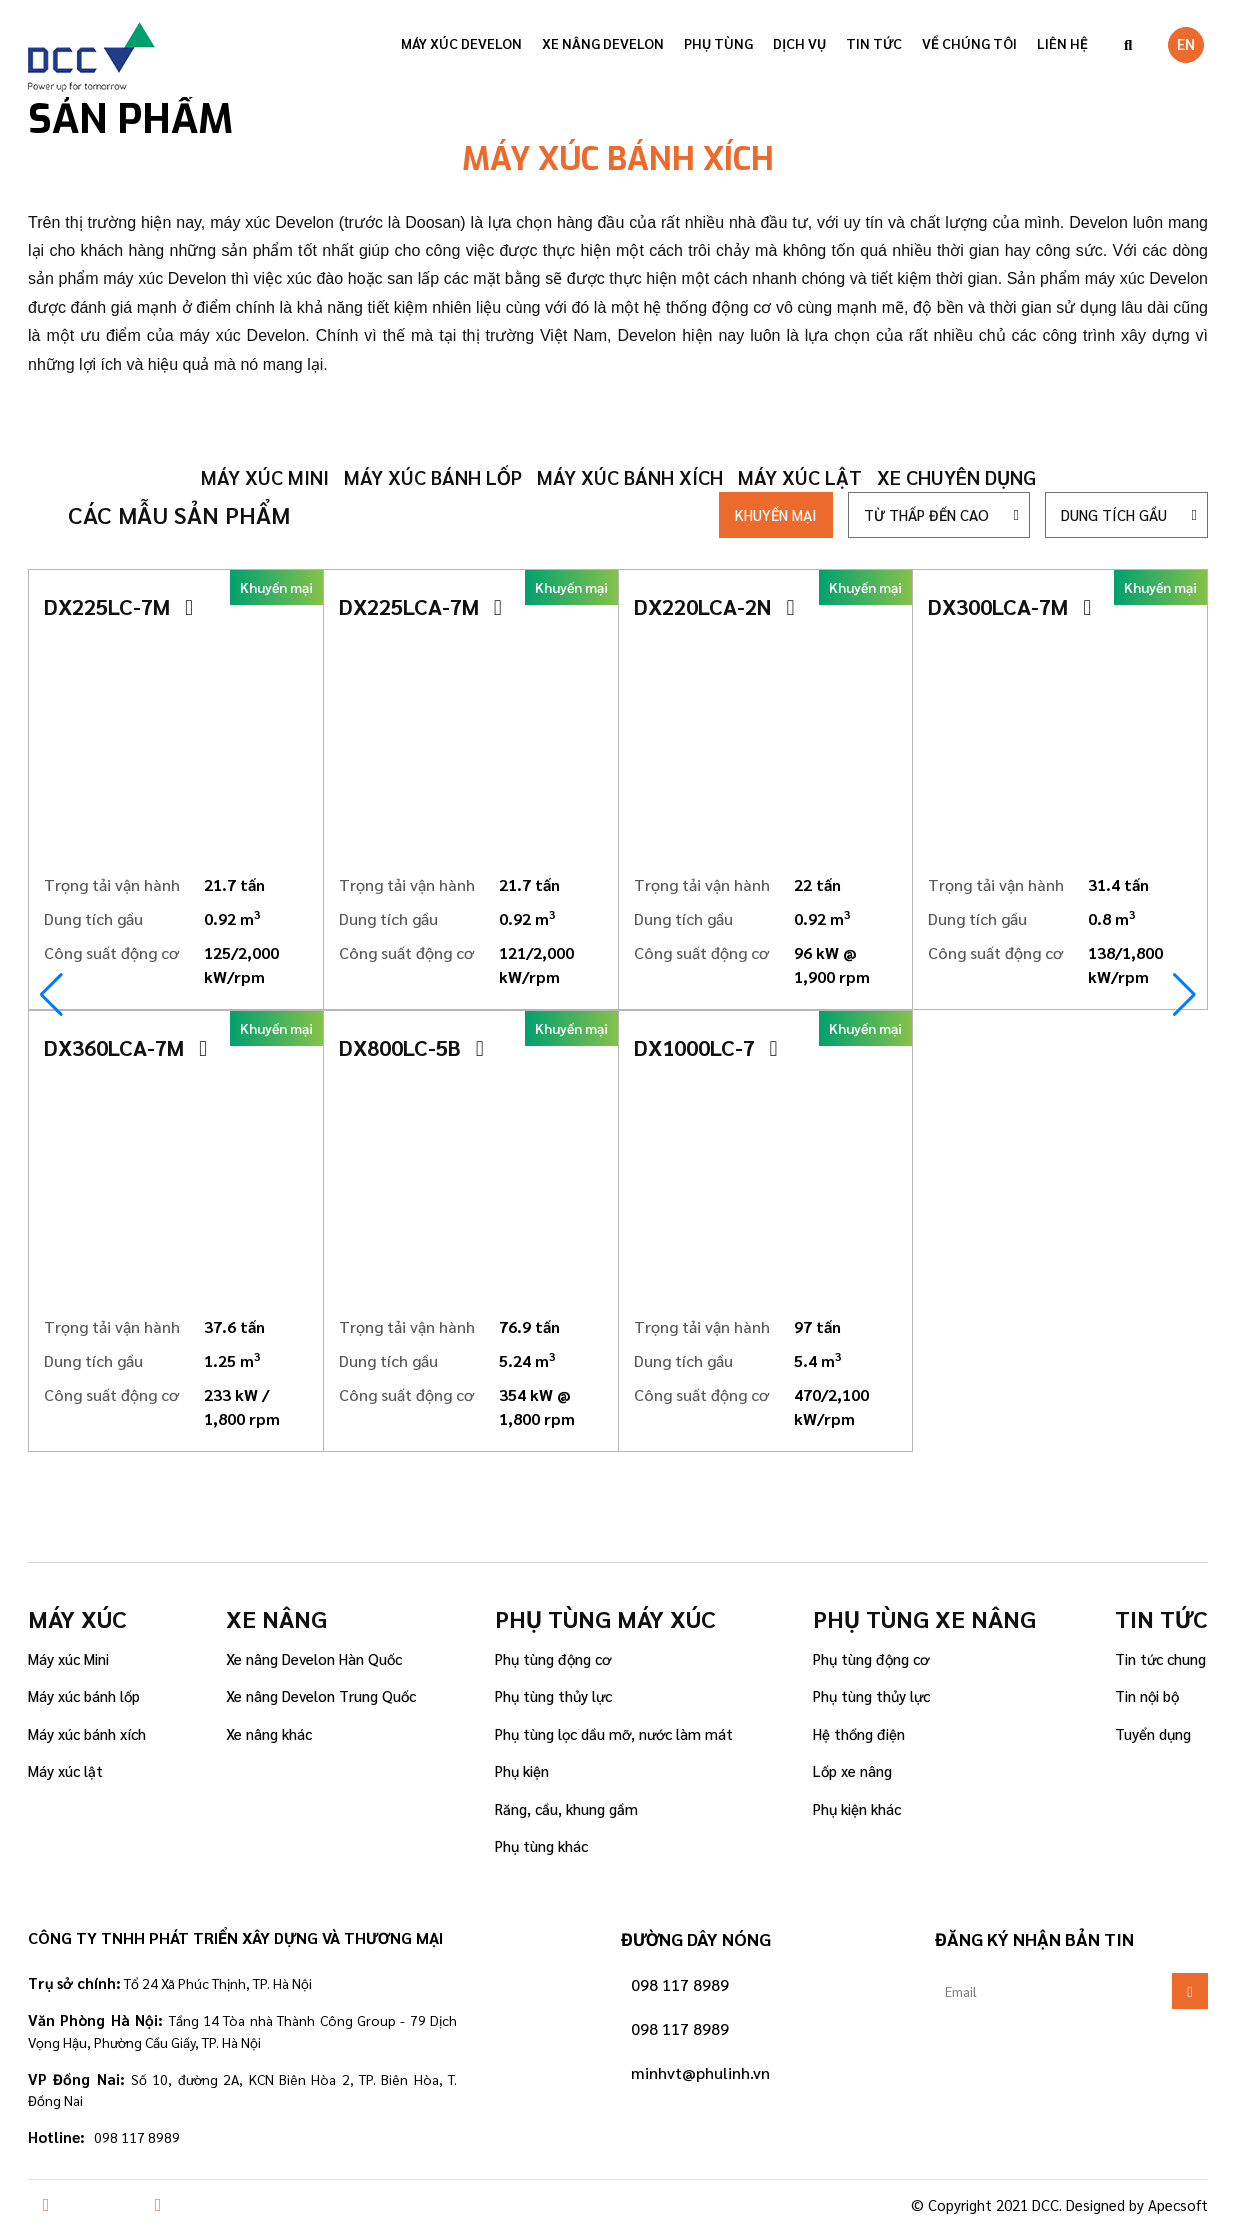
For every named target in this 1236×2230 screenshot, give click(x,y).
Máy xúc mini (265, 477)
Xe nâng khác (269, 1733)
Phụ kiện (522, 1770)
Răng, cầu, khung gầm (566, 1808)
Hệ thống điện (859, 1733)
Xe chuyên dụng (956, 477)
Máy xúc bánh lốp (433, 477)
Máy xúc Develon (461, 43)
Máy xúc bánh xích (630, 477)
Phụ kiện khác (857, 1808)
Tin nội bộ (1147, 1695)
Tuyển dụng (1153, 1733)
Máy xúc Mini (68, 1658)
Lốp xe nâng (852, 1770)
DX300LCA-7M (1009, 606)
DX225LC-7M (118, 606)
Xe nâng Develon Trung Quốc (321, 1695)
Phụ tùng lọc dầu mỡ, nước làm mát (614, 1733)
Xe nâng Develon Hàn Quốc (314, 1658)
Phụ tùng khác (541, 1845)
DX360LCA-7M (125, 1047)
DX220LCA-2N (714, 606)
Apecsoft (1178, 2204)
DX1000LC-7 (706, 1047)
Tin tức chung (1160, 1658)
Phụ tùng (718, 43)
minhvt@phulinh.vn (700, 2072)
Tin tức (874, 43)
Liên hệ (1062, 43)
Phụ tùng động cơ (553, 1658)
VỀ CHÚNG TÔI (969, 43)
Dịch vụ (799, 43)
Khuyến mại (776, 514)
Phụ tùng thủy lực (553, 1695)
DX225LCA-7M (420, 606)
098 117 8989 (680, 1984)
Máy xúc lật (800, 477)
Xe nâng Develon (603, 43)
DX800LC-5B (411, 1047)
